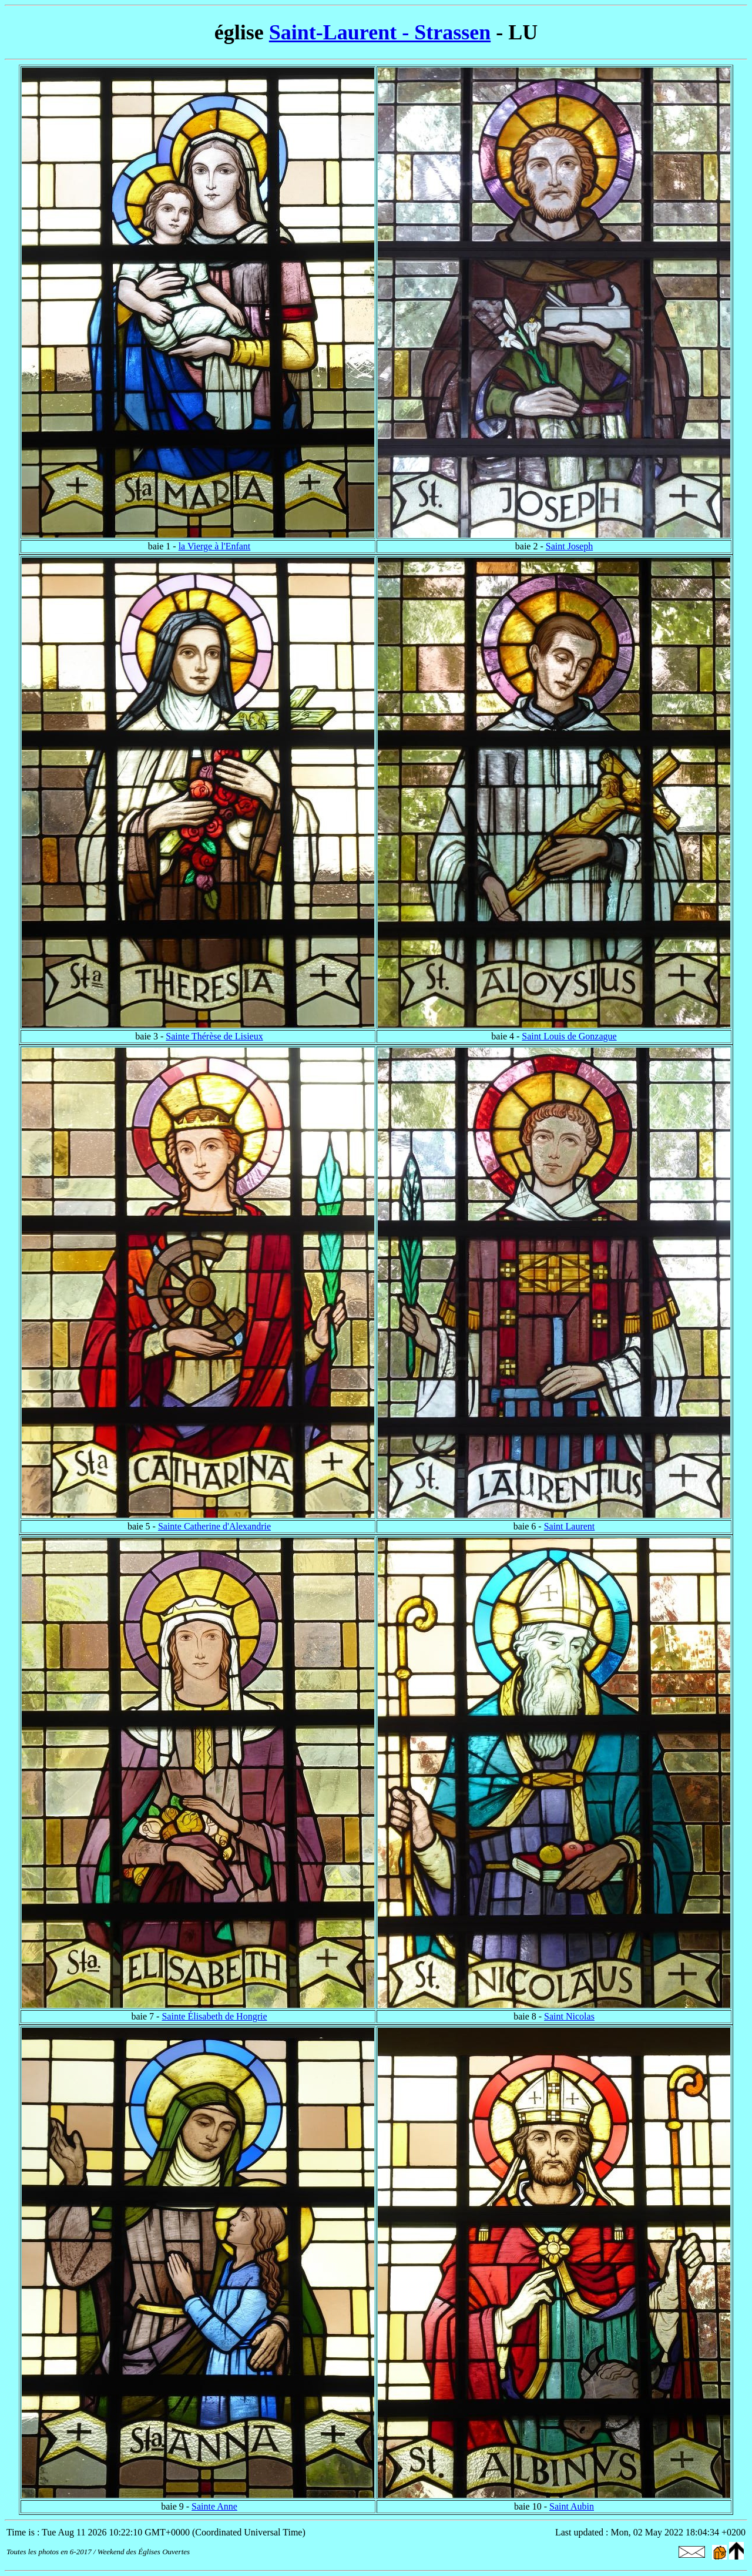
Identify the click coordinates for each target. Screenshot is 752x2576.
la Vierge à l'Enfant (215, 546)
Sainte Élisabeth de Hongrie (214, 2016)
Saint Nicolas (569, 2016)
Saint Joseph (569, 546)
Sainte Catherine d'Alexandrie (214, 1526)
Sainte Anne (214, 2506)
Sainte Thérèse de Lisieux (214, 1036)
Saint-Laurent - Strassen (380, 32)
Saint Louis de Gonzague (569, 1036)
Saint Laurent (569, 1526)
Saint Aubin (571, 2506)
